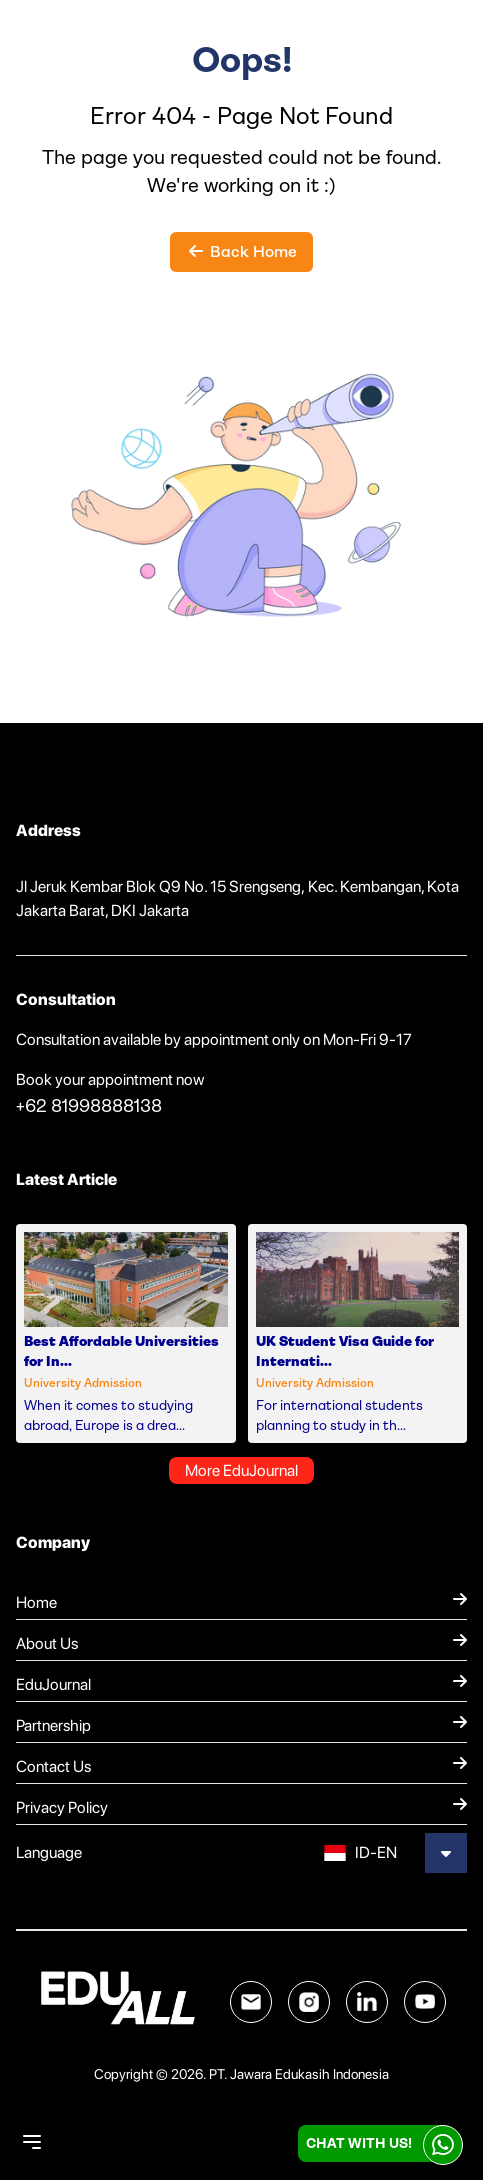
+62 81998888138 (89, 1106)
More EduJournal (241, 1470)
